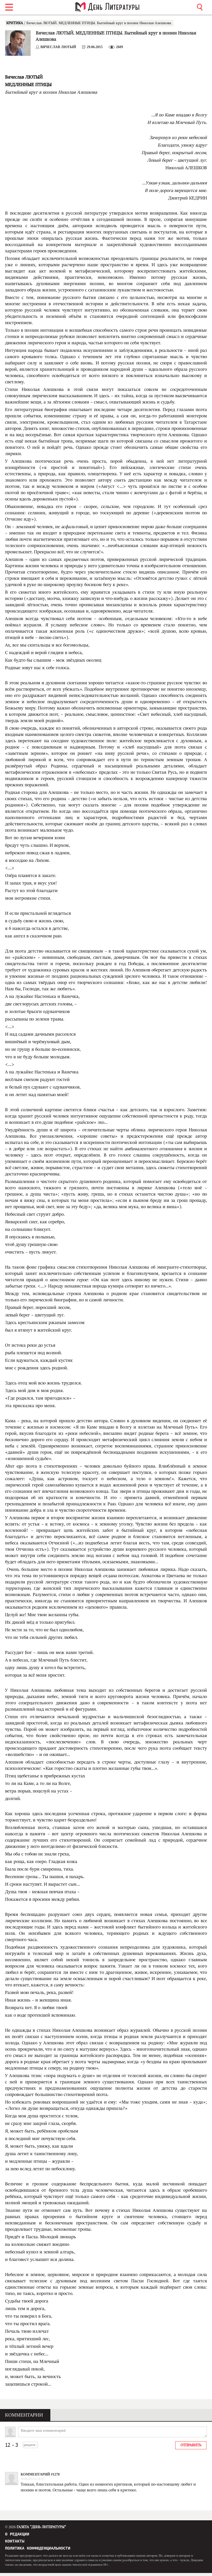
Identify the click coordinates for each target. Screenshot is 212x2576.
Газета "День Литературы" (35, 2527)
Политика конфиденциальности (37, 2551)
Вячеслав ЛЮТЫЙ (58, 47)
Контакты (14, 2543)
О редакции (17, 2535)
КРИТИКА (15, 23)
